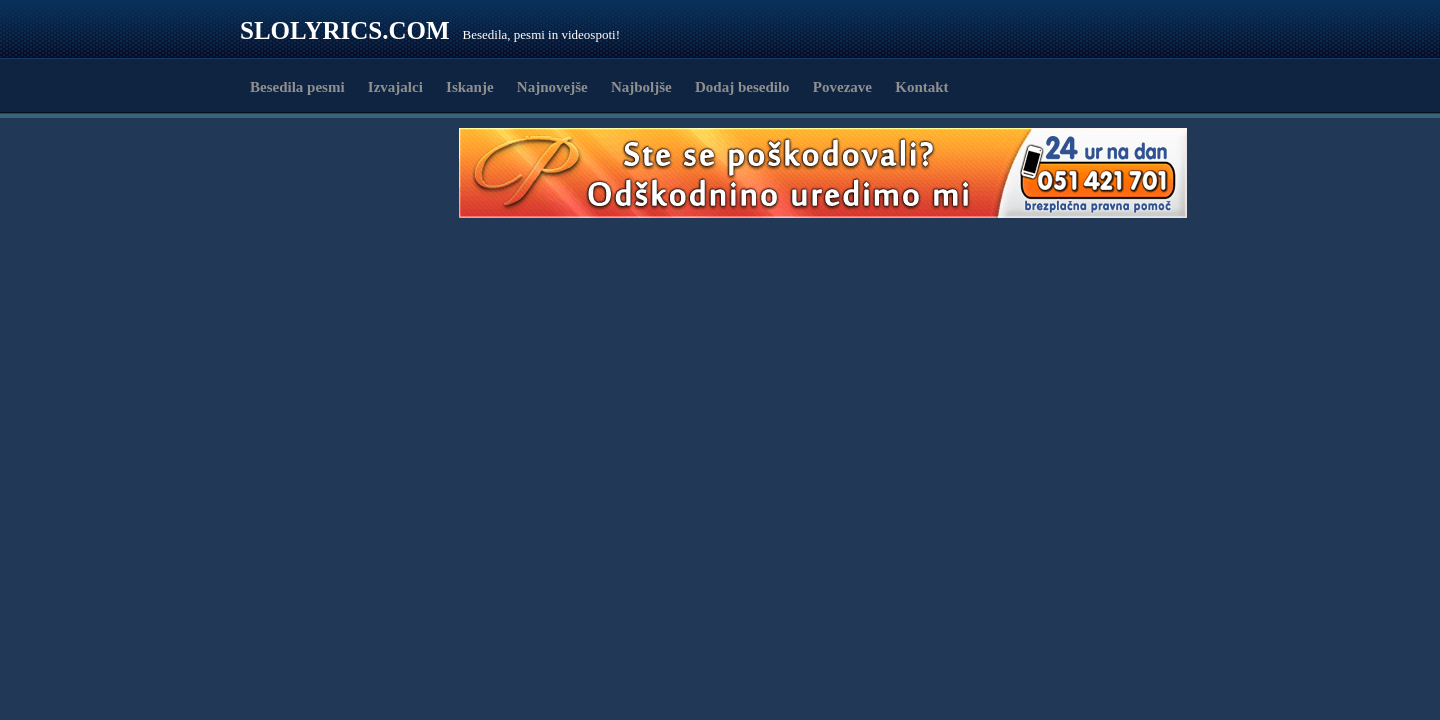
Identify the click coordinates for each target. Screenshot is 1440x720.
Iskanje (470, 87)
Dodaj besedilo (742, 87)
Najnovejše (552, 87)
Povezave (842, 87)
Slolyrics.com (345, 30)
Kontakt (921, 87)
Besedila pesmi (297, 87)
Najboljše (641, 87)
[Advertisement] (356, 173)
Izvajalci (395, 87)
